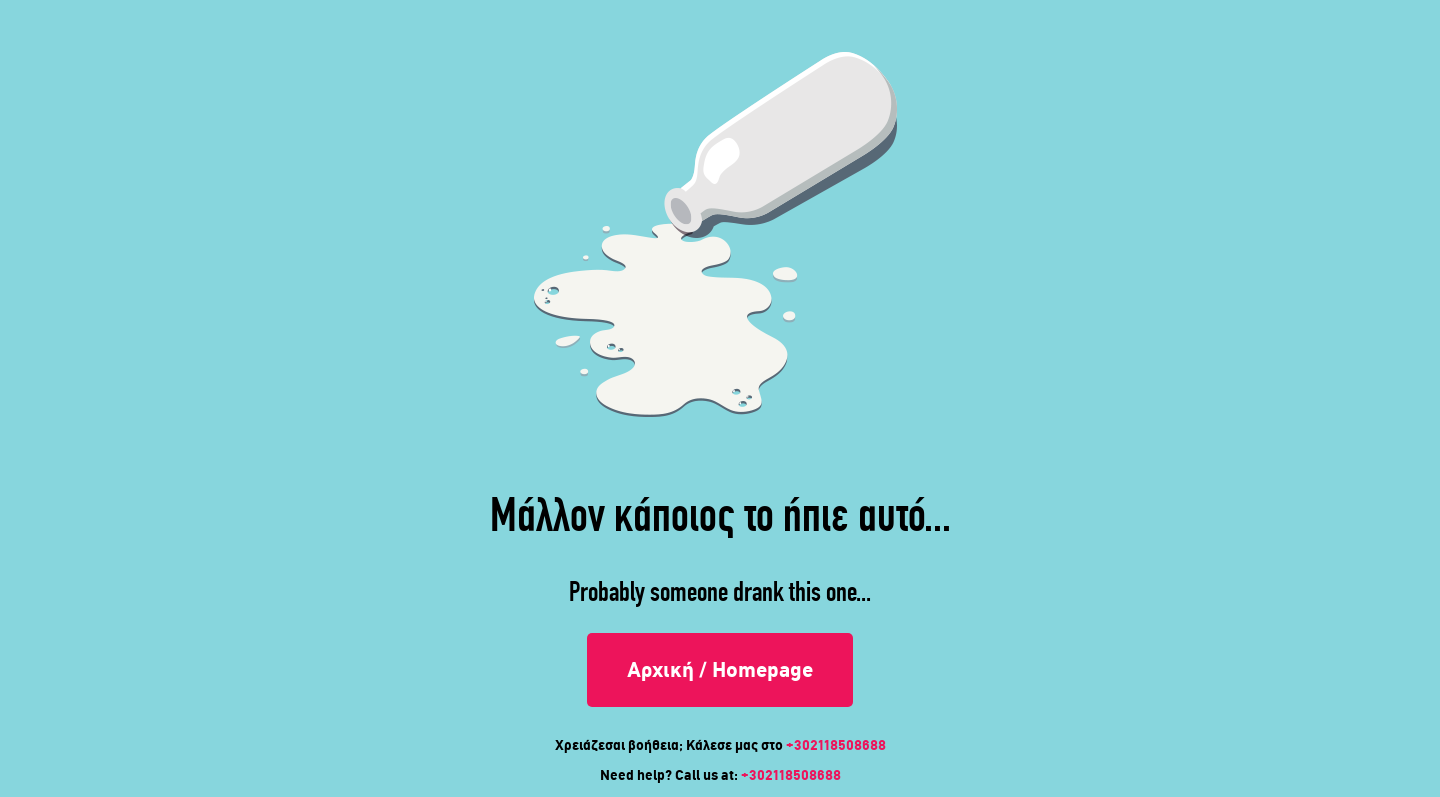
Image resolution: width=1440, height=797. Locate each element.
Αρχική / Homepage (720, 670)
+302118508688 (836, 745)
